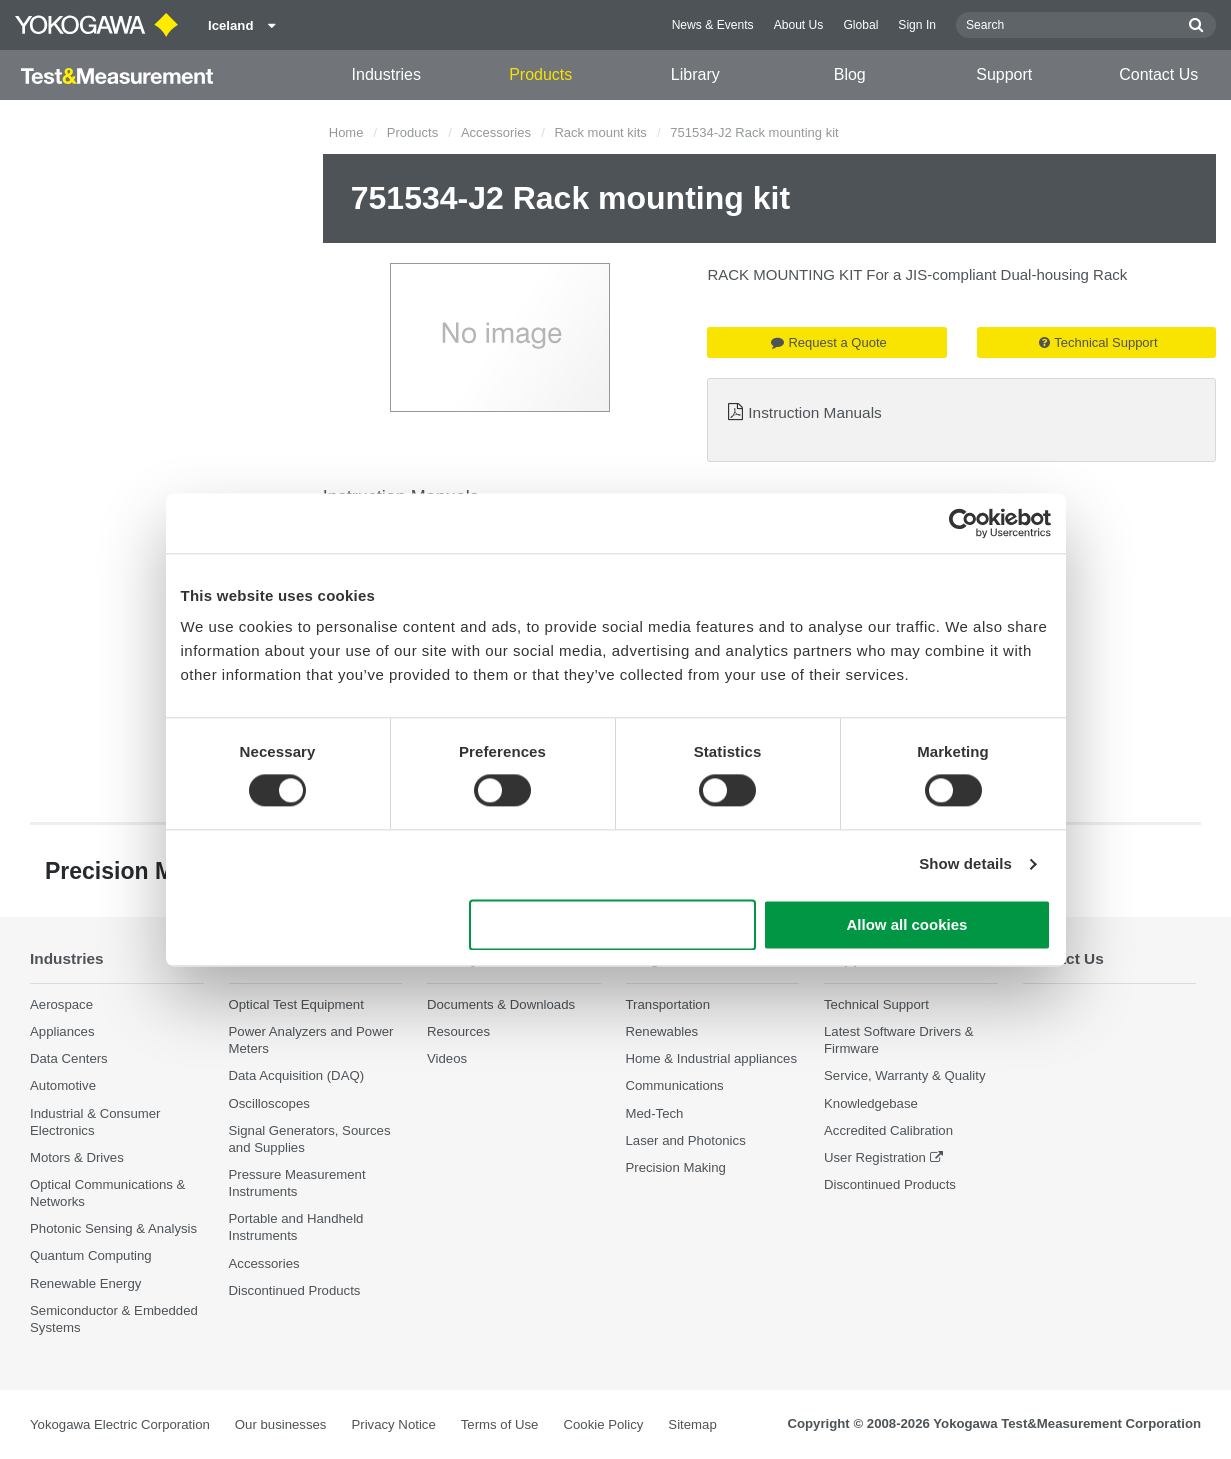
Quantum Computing (91, 1255)
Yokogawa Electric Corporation (120, 1424)
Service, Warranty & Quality (904, 1075)
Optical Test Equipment (296, 1004)
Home (346, 132)
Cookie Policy (603, 1424)
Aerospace (61, 1004)
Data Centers (69, 1058)
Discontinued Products (295, 1290)
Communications (675, 1085)
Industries (386, 74)
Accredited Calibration (888, 1130)
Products (540, 74)
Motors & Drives (77, 1157)
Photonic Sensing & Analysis (113, 1228)
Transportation (668, 1004)
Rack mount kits (600, 132)
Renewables (662, 1031)
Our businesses (281, 1424)
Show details (965, 864)
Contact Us (1158, 74)
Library (695, 74)
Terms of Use (500, 1424)
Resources (458, 1031)
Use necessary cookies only (612, 924)
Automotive (63, 1085)
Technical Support (1098, 342)
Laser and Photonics (686, 1140)
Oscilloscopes (269, 1103)
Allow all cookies (907, 924)
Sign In (917, 25)
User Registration (875, 1157)
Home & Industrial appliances (712, 1058)
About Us (799, 25)
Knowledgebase (871, 1103)
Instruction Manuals (814, 412)
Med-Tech (655, 1113)
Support (1004, 74)
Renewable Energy (85, 1283)
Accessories (496, 132)
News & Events (713, 25)
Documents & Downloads (501, 1004)
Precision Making (676, 1167)
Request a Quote (828, 342)
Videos (447, 1058)
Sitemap (692, 1424)
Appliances (62, 1031)
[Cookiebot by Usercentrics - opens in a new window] (963, 523)
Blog (850, 74)
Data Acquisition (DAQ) (297, 1075)
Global (860, 25)
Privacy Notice (393, 1424)
